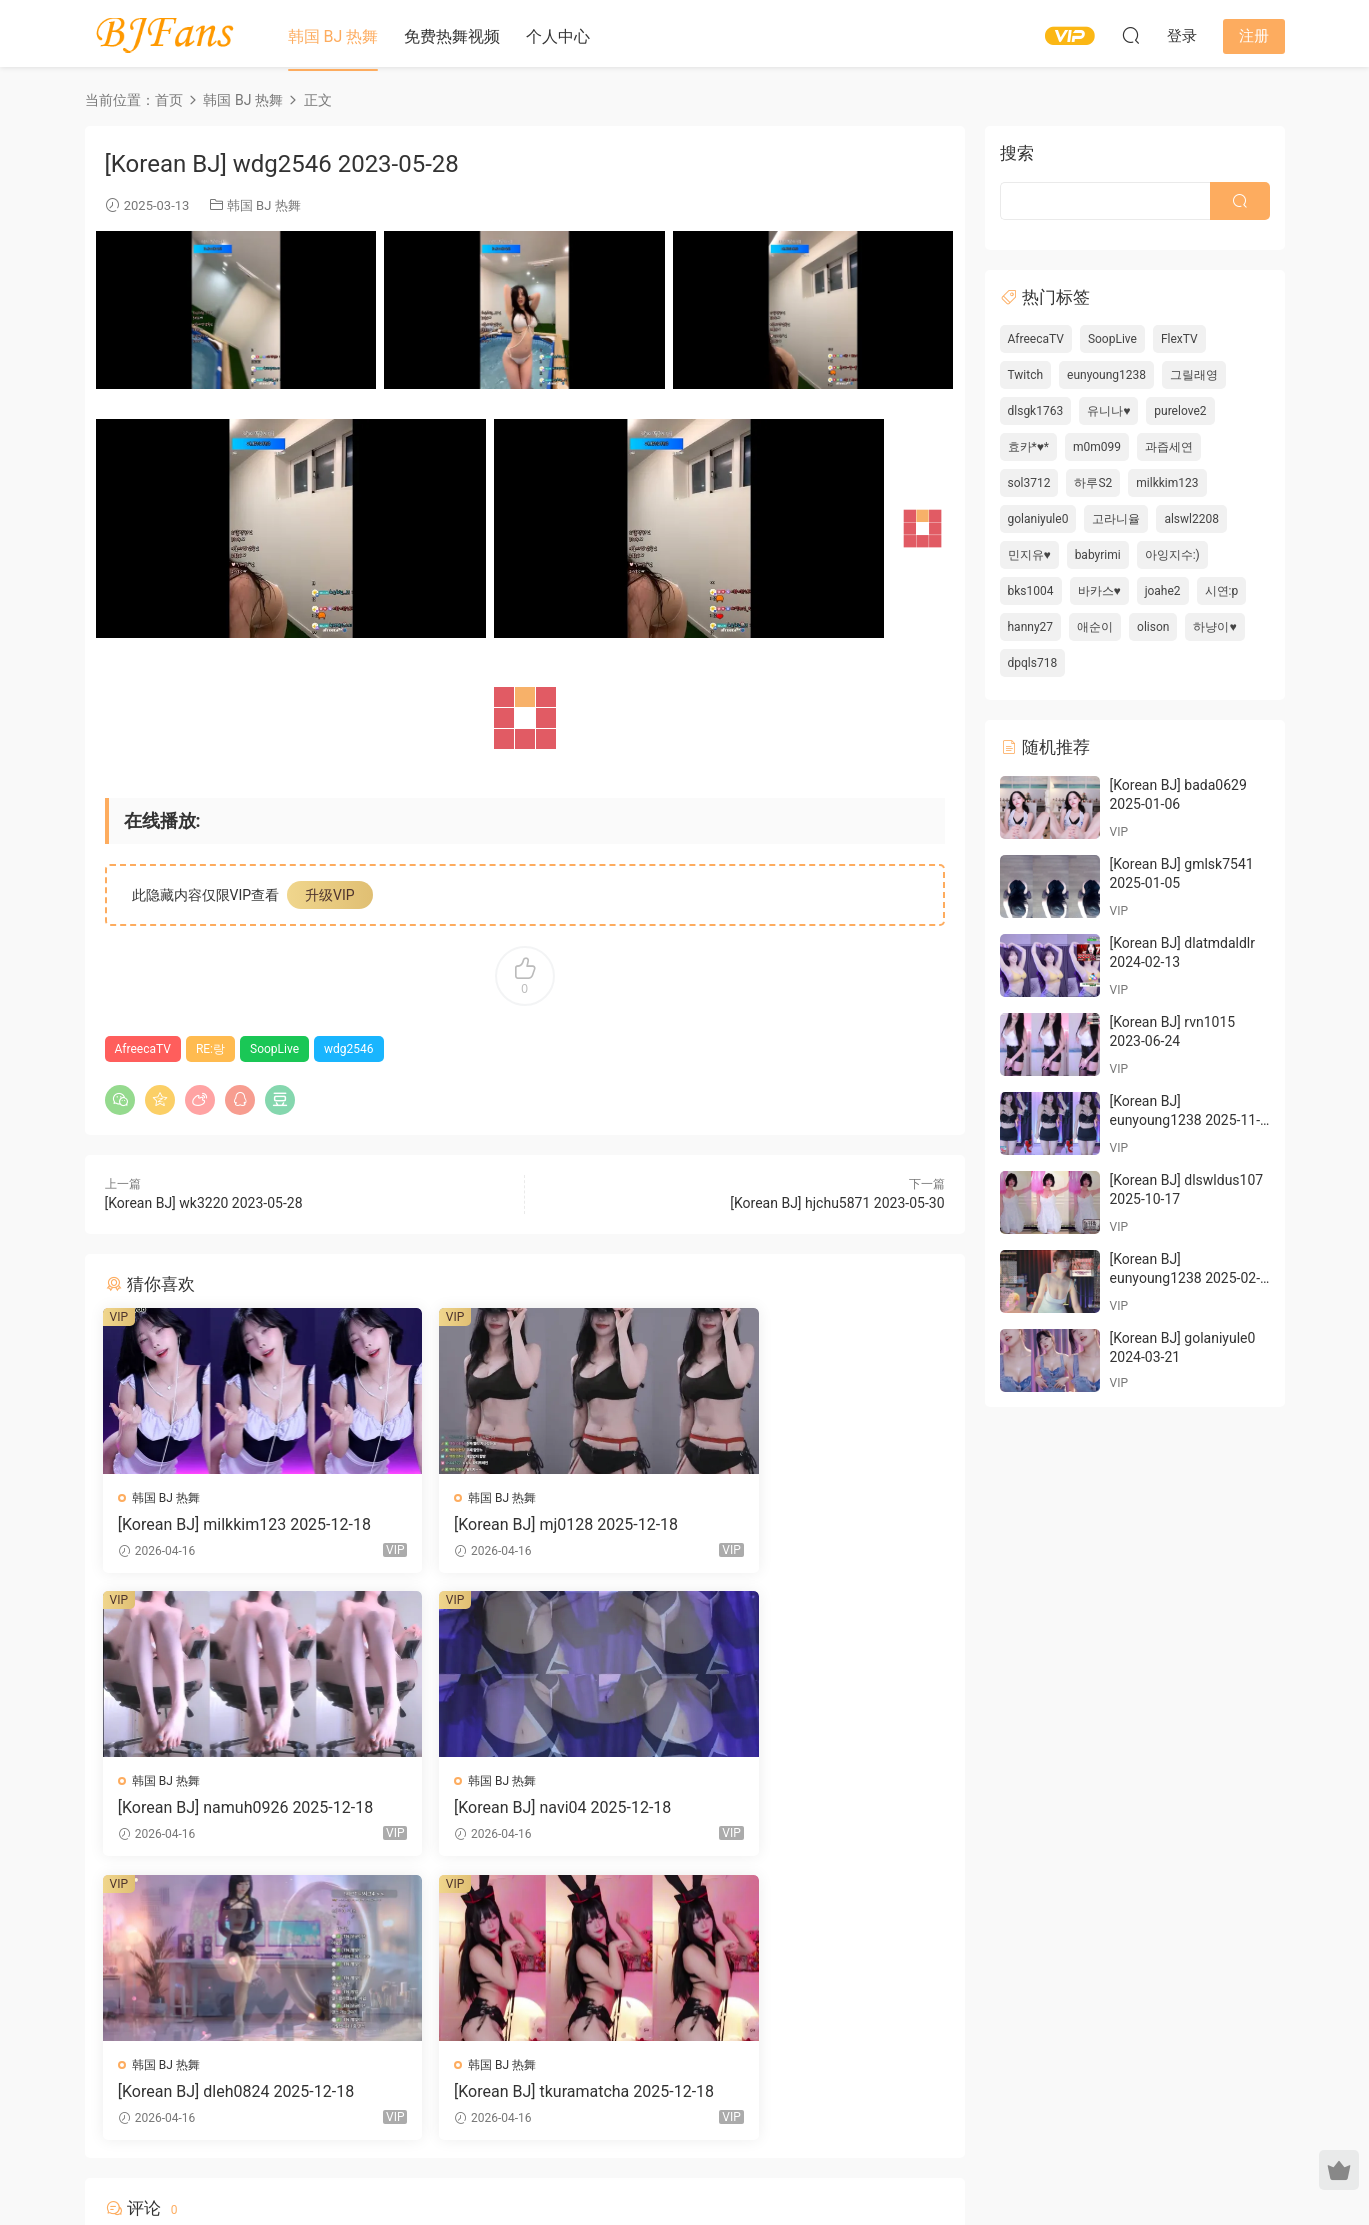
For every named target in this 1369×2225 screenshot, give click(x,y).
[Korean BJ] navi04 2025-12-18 (228, 1809)
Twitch (1026, 375)
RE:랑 (210, 1049)
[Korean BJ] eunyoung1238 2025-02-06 (1185, 1278)
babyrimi (1098, 555)
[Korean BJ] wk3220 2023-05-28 (204, 1203)
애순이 (1095, 627)
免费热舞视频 (452, 36)
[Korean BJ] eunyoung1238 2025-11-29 (1185, 1120)
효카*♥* (1028, 447)
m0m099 (1097, 447)
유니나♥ (1108, 411)
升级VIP (330, 895)
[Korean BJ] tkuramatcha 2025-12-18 (807, 1810)
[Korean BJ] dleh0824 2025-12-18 (524, 1809)
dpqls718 (1033, 663)
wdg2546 (349, 1049)
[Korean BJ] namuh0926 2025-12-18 (809, 1525)
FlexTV (1179, 339)
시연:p (1222, 591)
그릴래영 (1194, 375)
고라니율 (1116, 519)
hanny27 (1031, 627)
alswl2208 (1191, 519)
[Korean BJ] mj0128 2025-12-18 (518, 1524)
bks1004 (1031, 591)
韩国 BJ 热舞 (333, 36)
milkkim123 (1167, 483)
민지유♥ (1029, 555)
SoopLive (274, 1049)
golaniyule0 (1038, 519)
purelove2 (1180, 411)
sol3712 (1029, 483)
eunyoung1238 (1106, 375)
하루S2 (1093, 483)
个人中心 (558, 36)
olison (1153, 627)
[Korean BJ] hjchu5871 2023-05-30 (837, 1203)
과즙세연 (1169, 447)
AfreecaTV (143, 1049)
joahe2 (1163, 591)
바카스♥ (1099, 591)
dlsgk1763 (1036, 411)
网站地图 (874, 2158)
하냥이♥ (1214, 627)
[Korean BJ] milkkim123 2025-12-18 (237, 1525)
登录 (541, 1978)
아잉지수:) (1172, 555)
